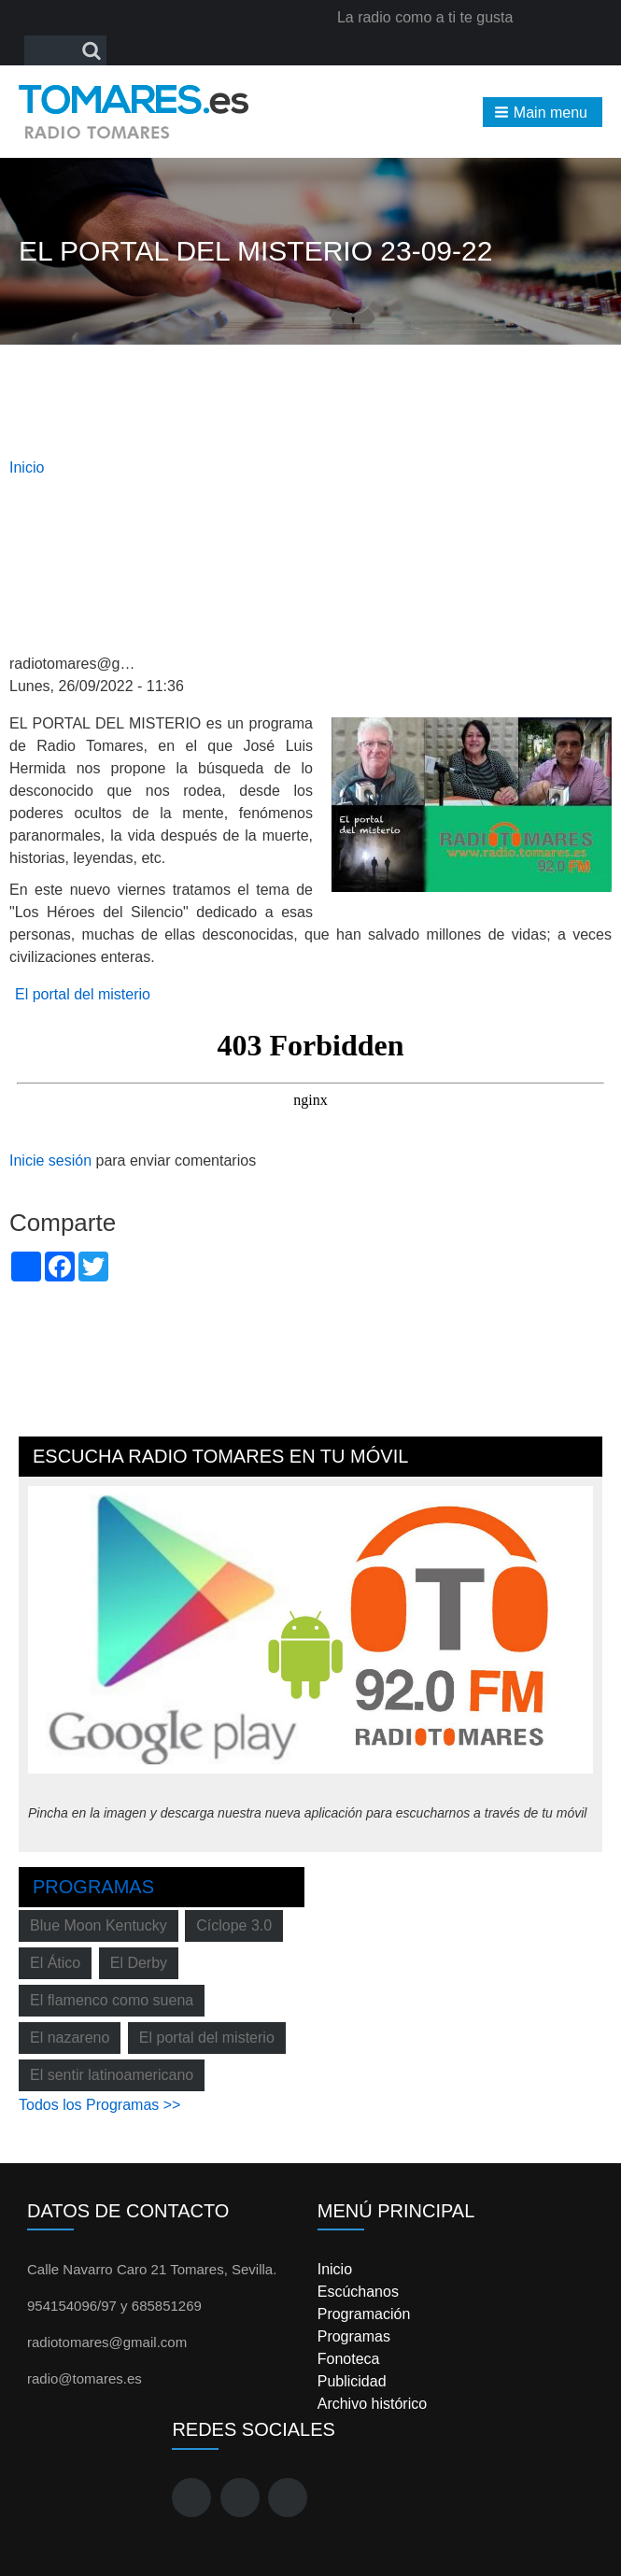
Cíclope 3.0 (234, 1925)
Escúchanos (358, 2292)
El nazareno (69, 2037)
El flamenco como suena (111, 2000)
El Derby (138, 1963)
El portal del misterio (82, 994)
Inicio (26, 467)
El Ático (55, 1963)
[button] (542, 112)
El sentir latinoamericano (111, 2075)
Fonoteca (349, 2359)
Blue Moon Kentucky (98, 1925)
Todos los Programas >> (99, 2105)
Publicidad (352, 2381)
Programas (93, 1886)
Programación (364, 2314)
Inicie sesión (50, 1160)
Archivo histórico (372, 2404)
